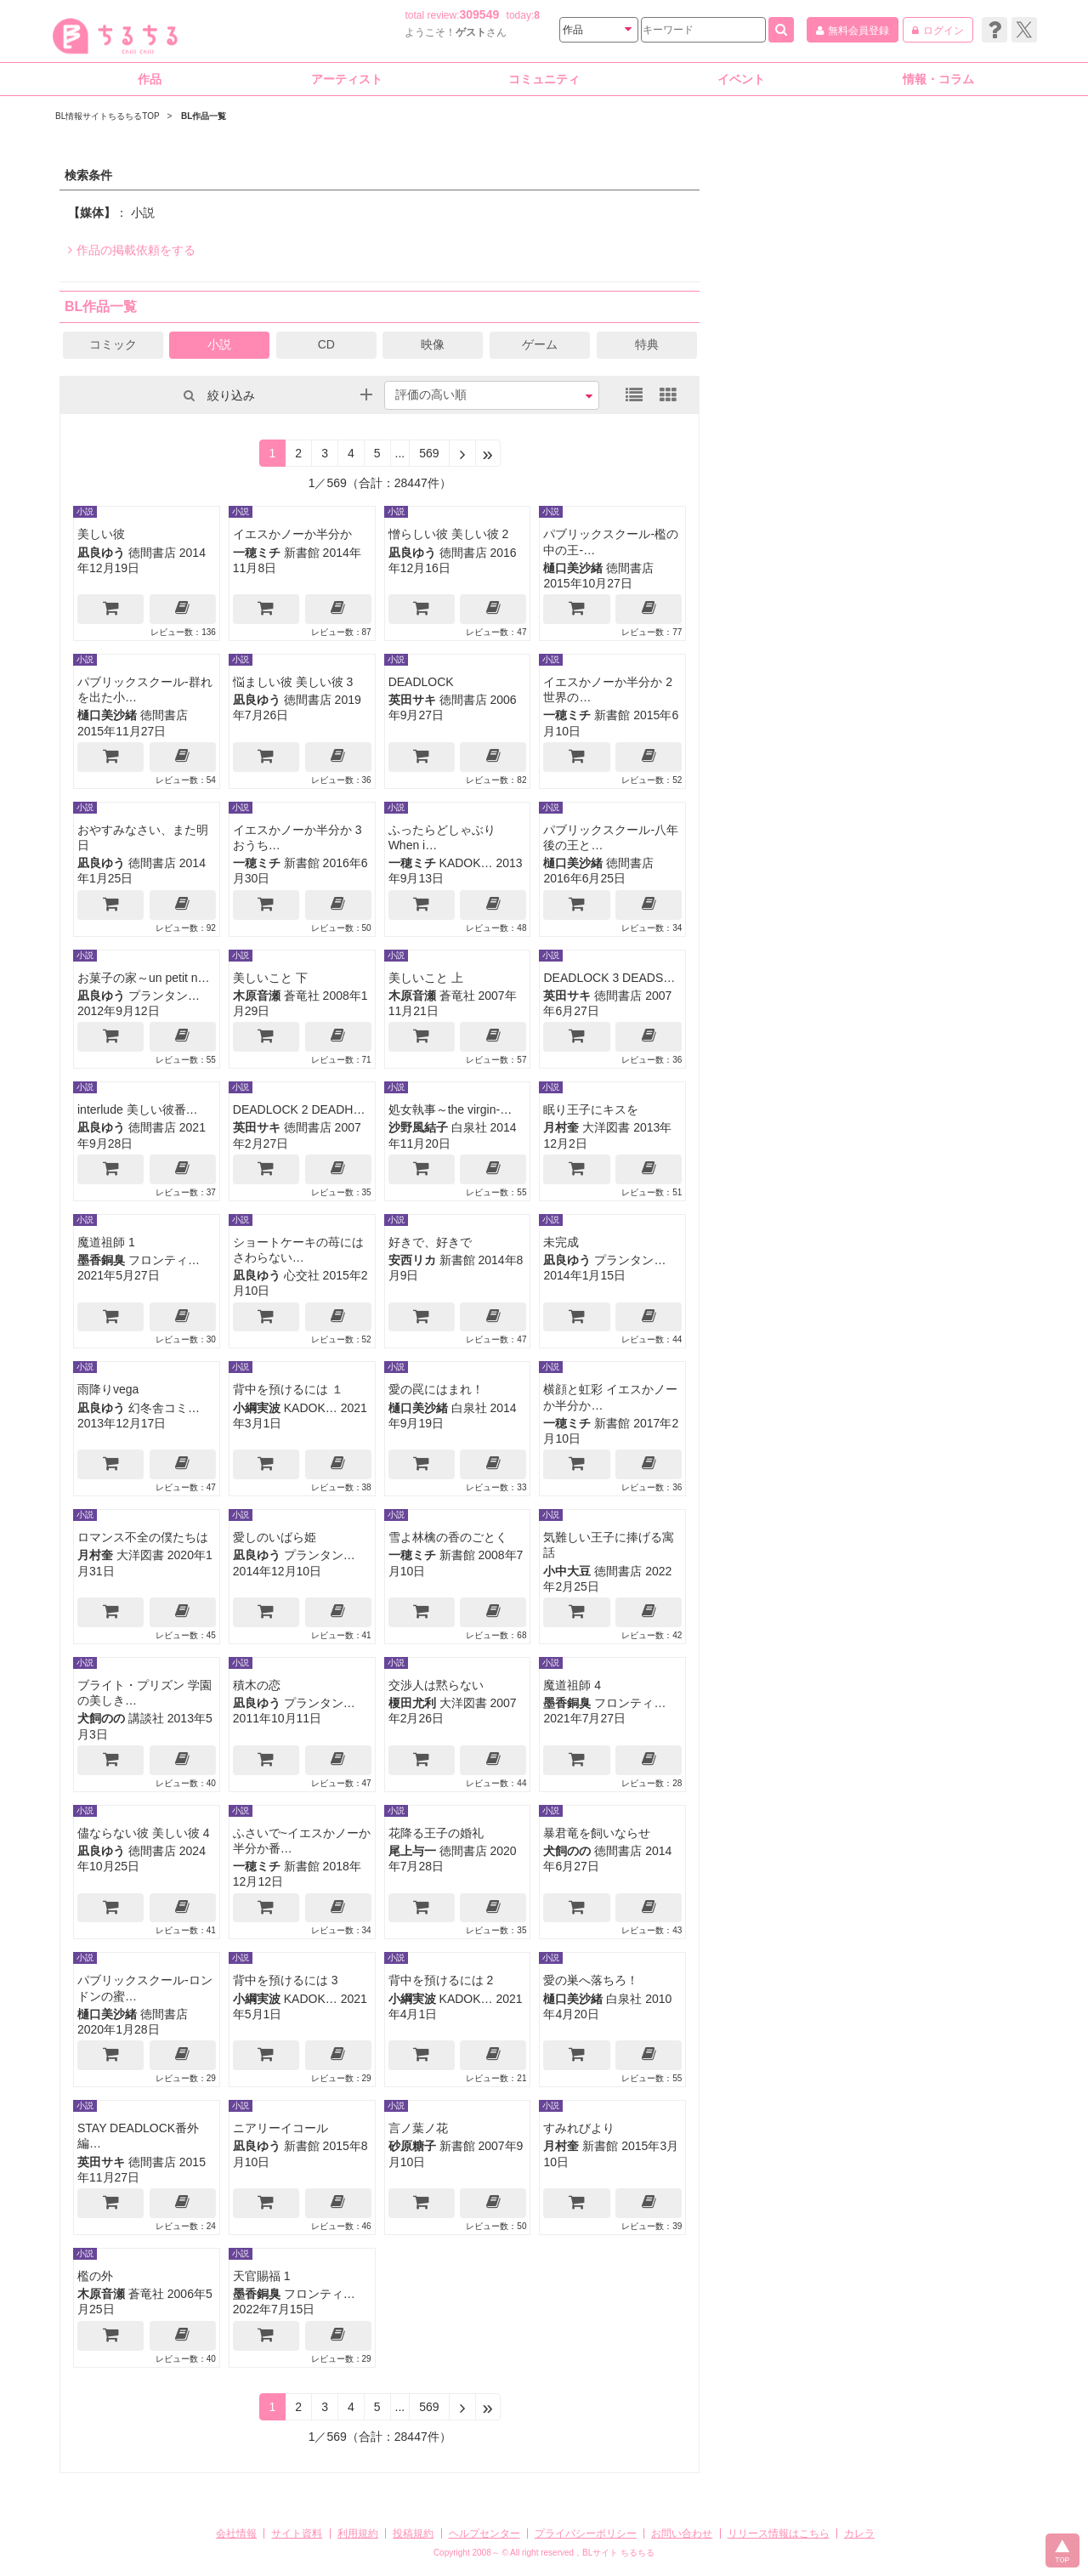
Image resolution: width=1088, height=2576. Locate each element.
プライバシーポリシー (586, 2533)
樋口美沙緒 (573, 568)
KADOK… (466, 863)
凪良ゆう (101, 552)
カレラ (859, 2533)
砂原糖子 (412, 2146)
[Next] (462, 453)
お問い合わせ (681, 2533)
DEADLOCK (421, 682)
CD (326, 344)
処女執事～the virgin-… (450, 1109)
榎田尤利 (412, 1703)
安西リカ (412, 1260)
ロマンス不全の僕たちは (142, 1537)
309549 (480, 14)
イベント (741, 79)
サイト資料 (296, 2533)
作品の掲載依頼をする (132, 250)
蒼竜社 (302, 995)
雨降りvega (108, 1389)
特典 (647, 344)
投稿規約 (413, 2533)
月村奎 (561, 1127)
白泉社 (469, 1127)
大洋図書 (606, 1127)
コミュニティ (544, 79)
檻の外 (95, 2276)
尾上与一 (412, 1851)
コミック (113, 344)
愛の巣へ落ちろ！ (590, 1980)
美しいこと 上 (425, 977)
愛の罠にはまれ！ (436, 1389)
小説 (219, 344)
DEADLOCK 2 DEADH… (299, 1109)
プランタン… (164, 995)
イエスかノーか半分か (292, 534)
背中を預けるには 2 (441, 1980)
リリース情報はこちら (779, 2533)
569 (429, 453)
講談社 (146, 1718)
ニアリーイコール (280, 2128)
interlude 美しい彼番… (137, 1109)
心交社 (302, 1275)
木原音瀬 (256, 995)
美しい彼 (101, 534)
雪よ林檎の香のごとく (447, 1537)
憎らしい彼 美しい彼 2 (448, 534)
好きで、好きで (430, 1242)
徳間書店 (152, 552)
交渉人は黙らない (436, 1685)
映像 (433, 344)
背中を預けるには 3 (285, 1980)
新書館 (302, 552)
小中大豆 (567, 1571)
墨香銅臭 (101, 1260)
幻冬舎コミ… (164, 1408)
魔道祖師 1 (106, 1242)
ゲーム (540, 344)
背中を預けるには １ (288, 1389)
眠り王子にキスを (590, 1109)
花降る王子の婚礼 (436, 1833)
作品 (150, 79)
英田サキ (412, 699)
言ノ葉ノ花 (418, 2128)
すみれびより (579, 2128)
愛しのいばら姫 (274, 1537)
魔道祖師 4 (572, 1685)
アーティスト (346, 79)
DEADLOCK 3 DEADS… (609, 977)
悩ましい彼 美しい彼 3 (293, 682)
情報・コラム (938, 79)
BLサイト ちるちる (618, 2552)
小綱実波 (256, 1408)
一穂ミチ (256, 552)
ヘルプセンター (484, 2533)
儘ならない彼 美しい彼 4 (143, 1833)
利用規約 (357, 2533)
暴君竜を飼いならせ (596, 1833)
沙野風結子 (418, 1127)
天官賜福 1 (262, 2276)
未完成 (561, 1242)
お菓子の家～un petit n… (143, 977)
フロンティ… (164, 1260)
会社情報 (236, 2533)
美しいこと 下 (270, 977)
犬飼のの (101, 1718)
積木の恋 (256, 1685)
